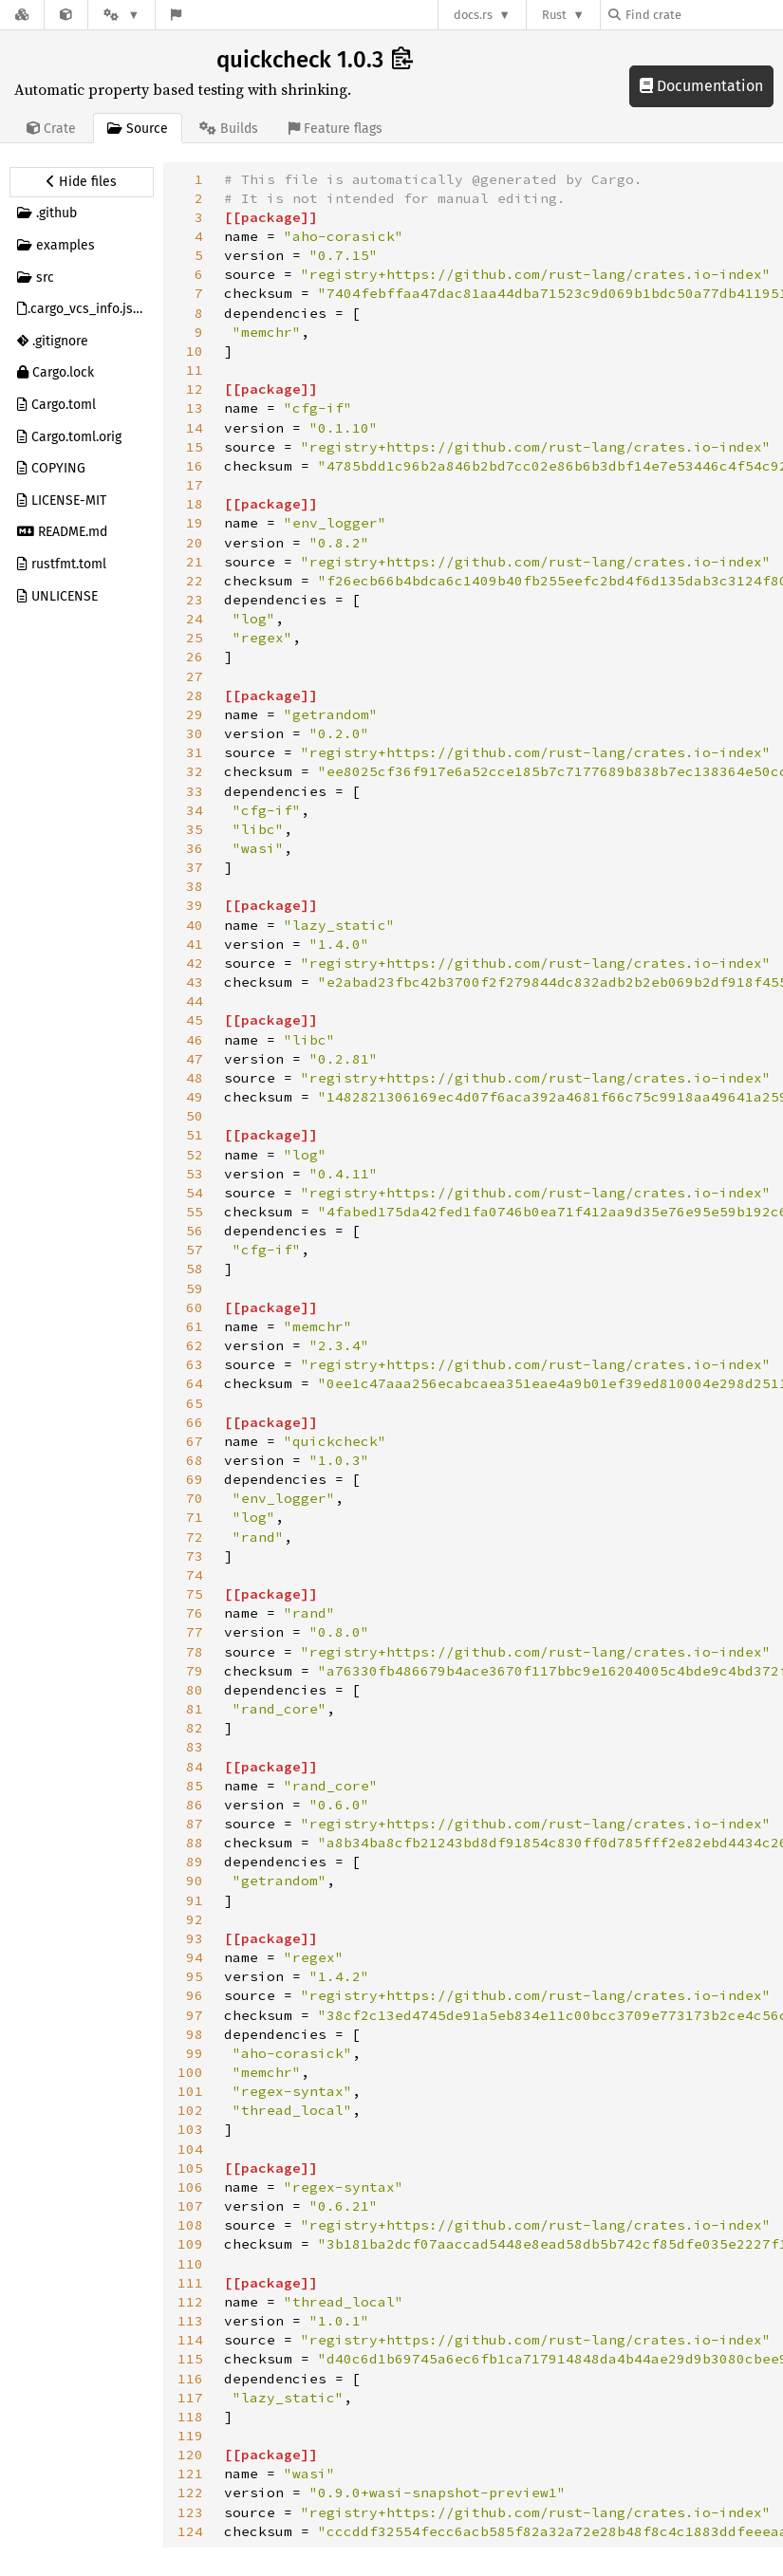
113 (190, 2320)
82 (194, 1727)
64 (194, 1383)
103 (190, 2129)
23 (194, 599)
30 (194, 733)
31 (194, 752)
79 (194, 1670)
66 (194, 1422)
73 (194, 1556)
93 (194, 1938)
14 (194, 427)
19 (194, 522)
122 (190, 2492)
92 (194, 1919)
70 (194, 1498)
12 (194, 389)
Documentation (701, 86)
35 (194, 829)
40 (194, 925)
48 (194, 1077)
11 (194, 370)
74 (194, 1575)
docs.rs (473, 15)
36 (194, 848)
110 (190, 2263)
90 (194, 1880)
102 (190, 2110)
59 (194, 1288)
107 (190, 2206)
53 (194, 1173)
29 (194, 714)
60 (194, 1307)
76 (194, 1613)
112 (190, 2301)
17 (194, 484)
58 (194, 1268)
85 (194, 1785)
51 (194, 1134)
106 (190, 2187)
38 (194, 886)
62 (194, 1345)
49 (194, 1096)
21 (194, 561)
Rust (554, 15)
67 (194, 1441)
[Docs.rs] (22, 14)
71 (194, 1517)
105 (190, 2168)
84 (194, 1766)
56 (194, 1230)
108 (190, 2224)
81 (194, 1708)
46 (194, 1039)
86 (194, 1804)
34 (194, 810)
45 (194, 1020)
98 (194, 2034)
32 (194, 771)
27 (194, 676)
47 (194, 1058)
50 (194, 1115)
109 (190, 2243)
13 (194, 408)
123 (190, 2512)
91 (194, 1900)
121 (190, 2473)
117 (190, 2397)
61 (194, 1326)
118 (190, 2416)
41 (194, 944)
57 (194, 1249)
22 (194, 580)
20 (194, 542)
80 (194, 1689)
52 (194, 1154)
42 (194, 963)
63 (194, 1364)
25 (194, 637)
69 (194, 1479)
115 (190, 2358)
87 (194, 1823)
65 (194, 1403)
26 (194, 656)
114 (190, 2339)
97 (194, 2015)
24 (194, 618)
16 (194, 465)
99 (194, 2053)
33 (194, 791)
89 (194, 1861)
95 (194, 1976)
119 (190, 2435)
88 (194, 1842)
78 (194, 1651)
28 (194, 695)
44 (194, 1001)
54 (194, 1192)
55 (194, 1211)
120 (190, 2454)
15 (194, 446)
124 (190, 2531)
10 (194, 351)
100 (190, 2072)
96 (194, 1995)
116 (190, 2378)
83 (194, 1746)
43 (194, 982)
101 (190, 2091)
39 (194, 905)
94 (194, 1957)
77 (194, 1631)
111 (190, 2282)
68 (194, 1460)
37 (194, 867)
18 (194, 503)
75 (194, 1594)
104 (190, 2149)
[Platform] (121, 14)
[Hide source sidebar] (81, 182)
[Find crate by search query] (703, 14)
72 (194, 1537)
